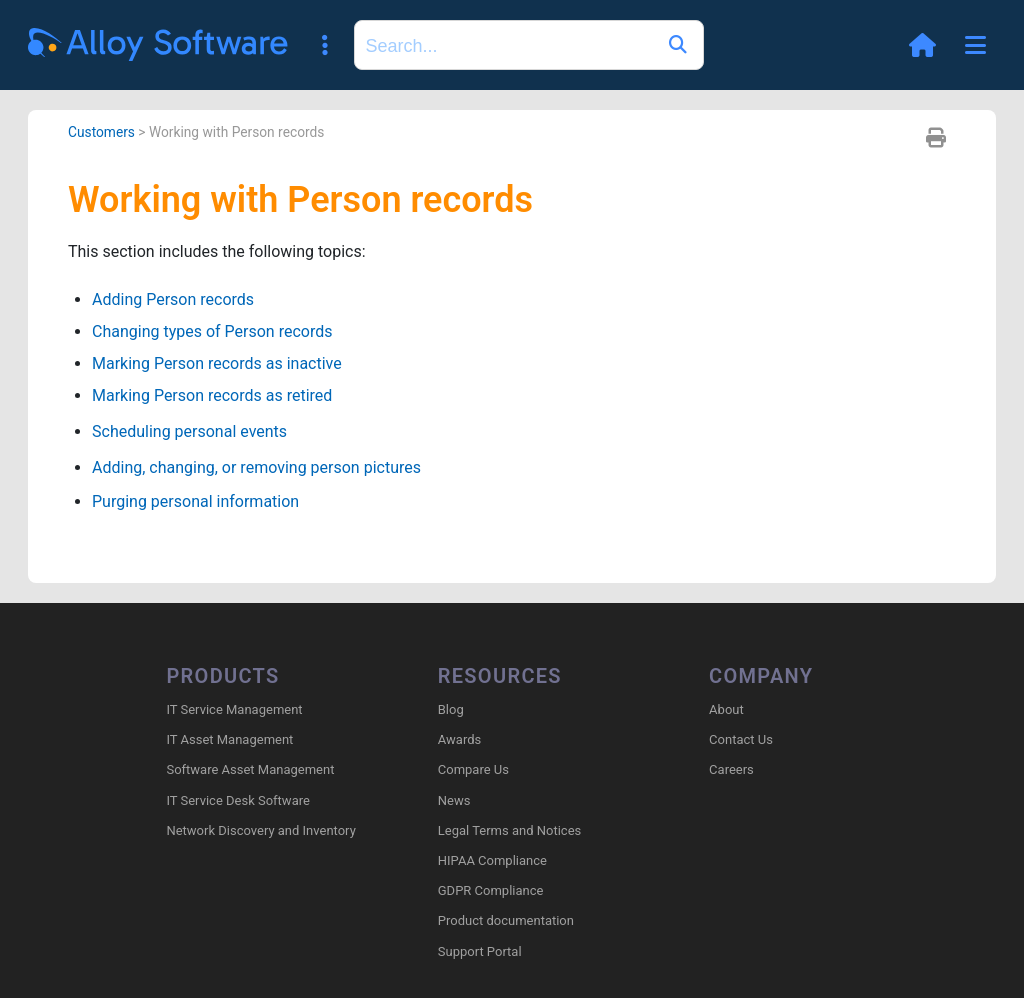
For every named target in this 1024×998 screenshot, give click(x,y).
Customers (101, 132)
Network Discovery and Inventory (260, 830)
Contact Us (741, 739)
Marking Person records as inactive (217, 363)
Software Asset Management (250, 769)
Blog (451, 709)
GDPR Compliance (491, 890)
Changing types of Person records (212, 331)
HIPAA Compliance (492, 860)
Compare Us (473, 769)
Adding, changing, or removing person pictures (256, 467)
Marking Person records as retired (212, 395)
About (726, 709)
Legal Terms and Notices (509, 830)
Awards (459, 739)
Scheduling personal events (189, 431)
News (454, 800)
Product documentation (506, 920)
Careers (731, 769)
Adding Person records (173, 299)
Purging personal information (195, 501)
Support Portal (480, 951)
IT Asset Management (229, 739)
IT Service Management (234, 709)
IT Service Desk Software (237, 800)
